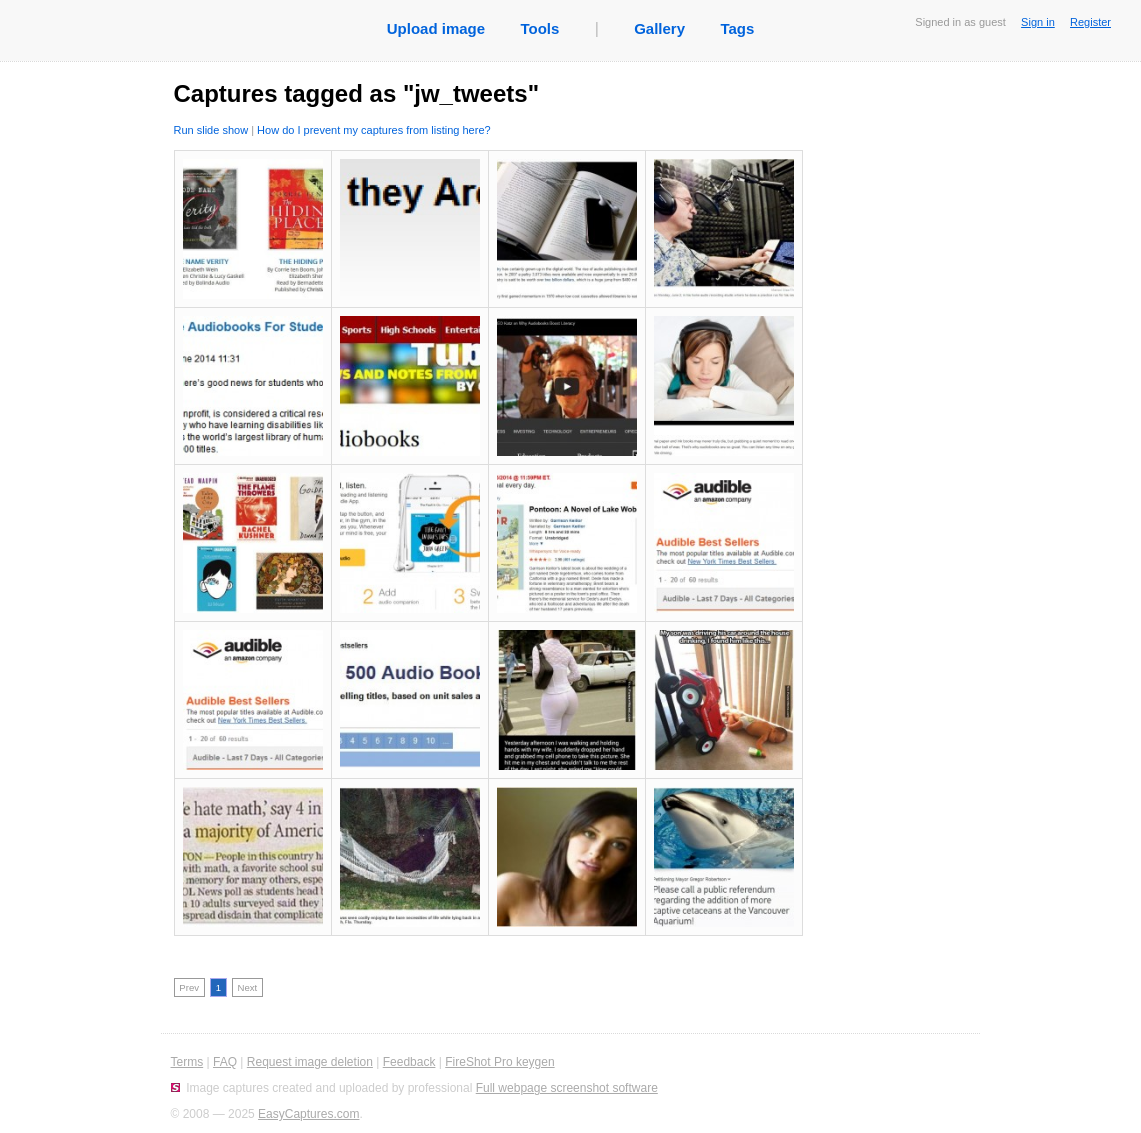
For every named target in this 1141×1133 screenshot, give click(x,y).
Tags (737, 28)
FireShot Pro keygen (499, 1062)
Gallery (659, 28)
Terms (187, 1062)
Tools (539, 28)
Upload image (436, 28)
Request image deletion (310, 1062)
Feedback (409, 1062)
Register (1090, 22)
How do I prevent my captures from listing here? (374, 130)
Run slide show (211, 130)
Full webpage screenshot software (567, 1088)
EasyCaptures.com (308, 1114)
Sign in (1038, 22)
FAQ (225, 1062)
